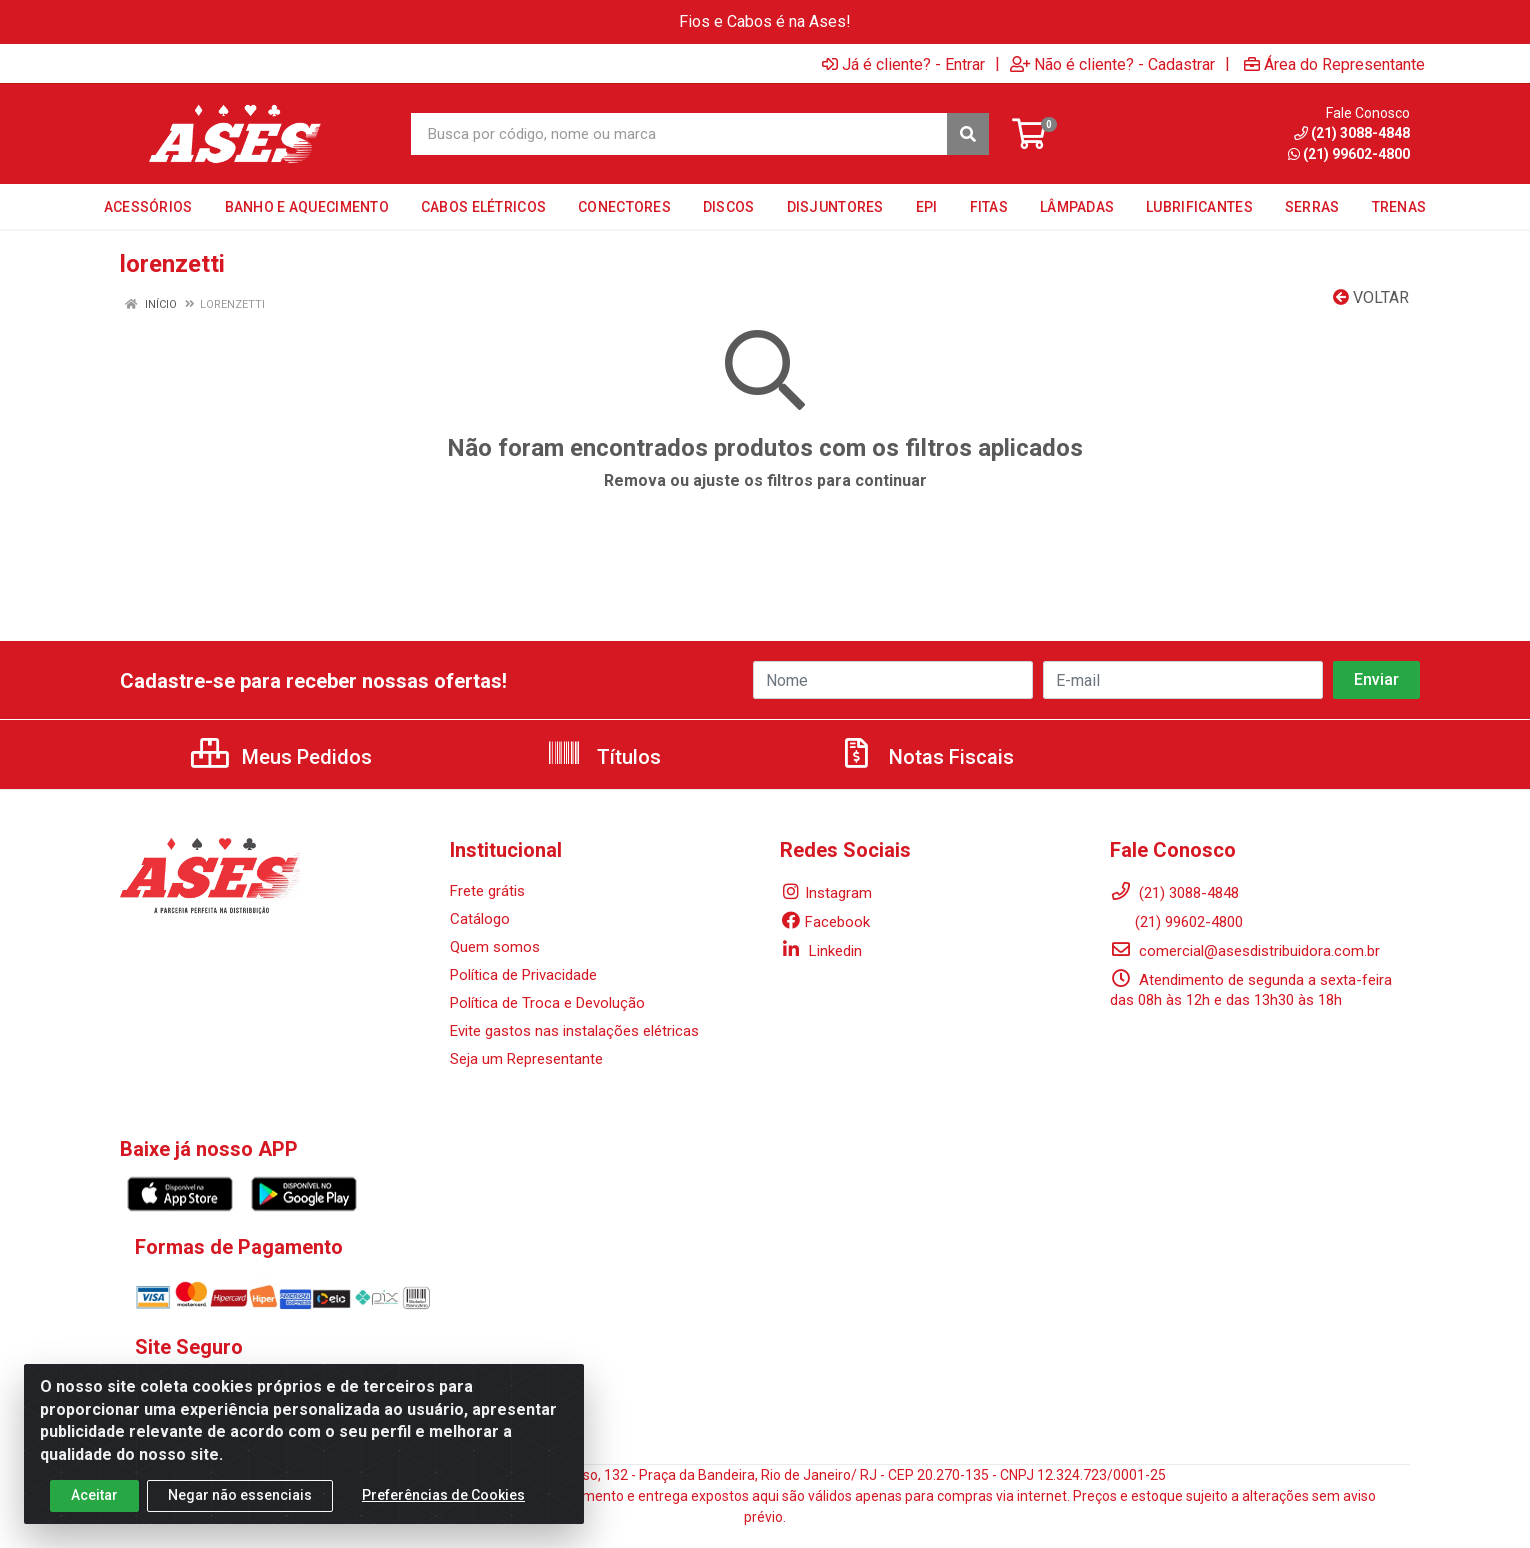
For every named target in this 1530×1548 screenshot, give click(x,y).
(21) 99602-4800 (1176, 922)
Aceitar (94, 1505)
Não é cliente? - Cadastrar (1112, 64)
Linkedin (821, 951)
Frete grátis (487, 891)
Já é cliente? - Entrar (903, 64)
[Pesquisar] (968, 134)
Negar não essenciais (240, 1505)
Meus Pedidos (281, 757)
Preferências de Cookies (443, 1505)
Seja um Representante (526, 1059)
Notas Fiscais (926, 757)
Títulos (603, 757)
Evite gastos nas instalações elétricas (574, 1031)
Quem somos (495, 947)
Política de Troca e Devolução (547, 1003)
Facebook (825, 922)
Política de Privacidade (523, 975)
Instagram (826, 893)
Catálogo (480, 919)
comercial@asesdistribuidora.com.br (1245, 951)
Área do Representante (1334, 64)
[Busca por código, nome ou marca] (679, 134)
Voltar (1371, 297)
